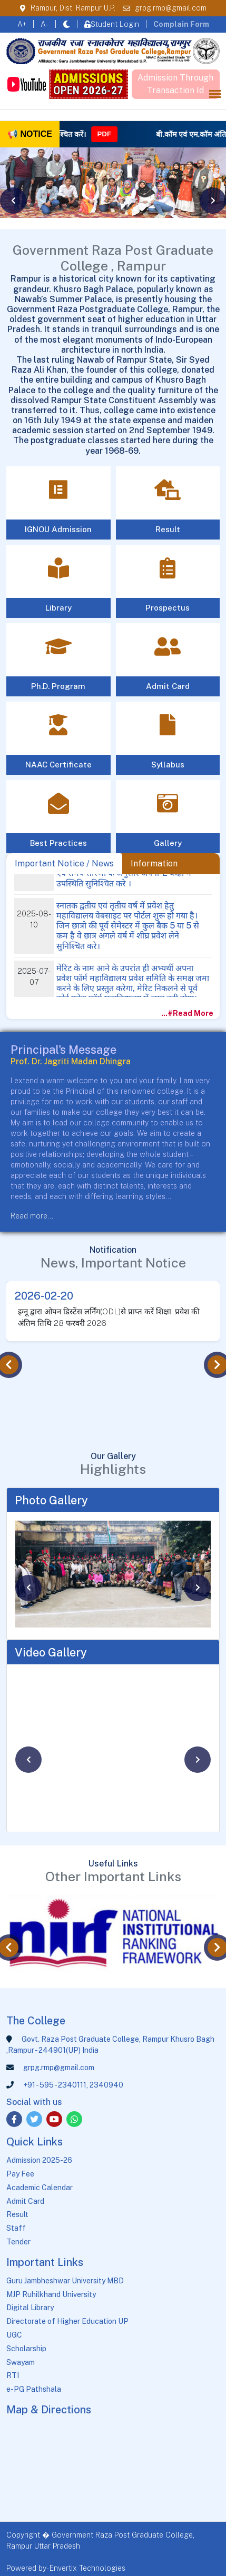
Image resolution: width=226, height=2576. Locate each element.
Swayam (20, 2362)
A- (44, 24)
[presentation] (13, 200)
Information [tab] (154, 863)
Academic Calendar (39, 2187)
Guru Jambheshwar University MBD (65, 2281)
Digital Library (30, 2307)
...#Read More (190, 1013)
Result (17, 2214)
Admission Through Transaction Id (175, 84)
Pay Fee (20, 2174)
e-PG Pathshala (33, 2389)
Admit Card (25, 2201)
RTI (12, 2375)
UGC (14, 2335)
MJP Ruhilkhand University (51, 2294)
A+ (21, 24)
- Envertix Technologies (85, 2568)
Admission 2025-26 (39, 2160)
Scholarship (26, 2348)
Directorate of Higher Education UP (67, 2321)
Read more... (32, 1216)
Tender (18, 2242)
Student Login (111, 24)
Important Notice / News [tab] (64, 863)
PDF (126, 134)
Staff (16, 2228)
